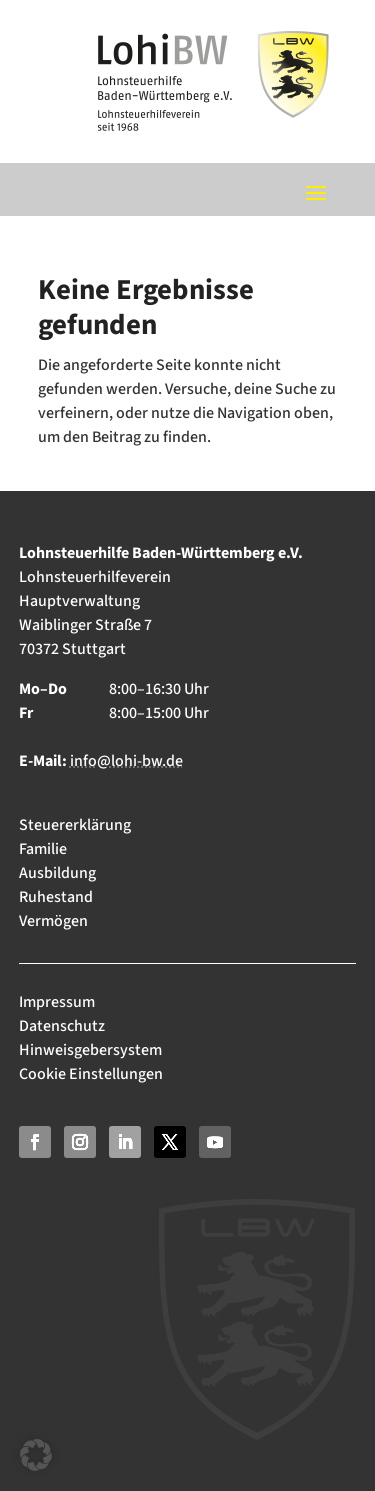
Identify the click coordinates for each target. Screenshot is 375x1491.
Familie (43, 849)
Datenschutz (62, 1026)
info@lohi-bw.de (126, 761)
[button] (36, 1455)
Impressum (58, 1002)
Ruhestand (56, 897)
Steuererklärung (75, 825)
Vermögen (53, 921)
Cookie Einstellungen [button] (91, 1074)
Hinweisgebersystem (90, 1050)
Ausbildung (57, 873)
